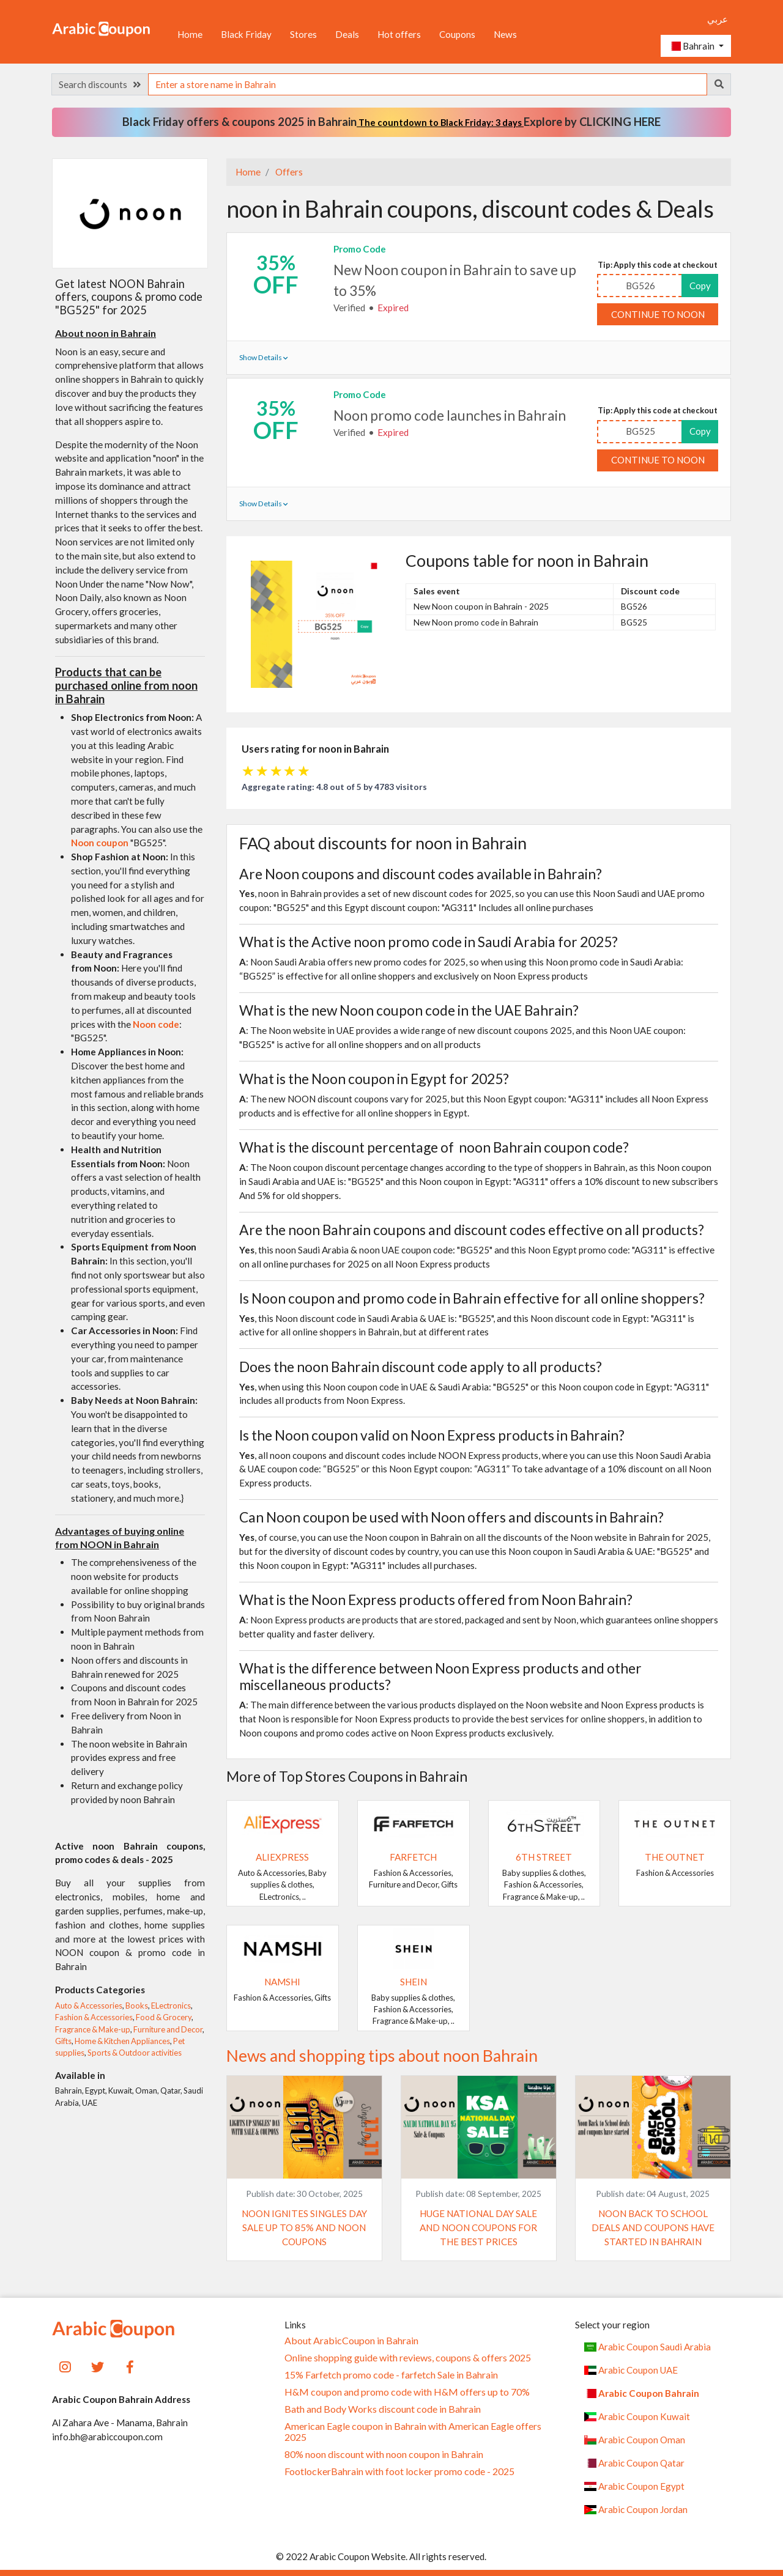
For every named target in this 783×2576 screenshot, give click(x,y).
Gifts (63, 2041)
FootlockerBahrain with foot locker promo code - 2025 (399, 2471)
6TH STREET (544, 1856)
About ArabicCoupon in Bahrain (351, 2340)
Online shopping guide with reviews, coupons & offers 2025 (407, 2357)
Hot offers (399, 34)
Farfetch (413, 1856)
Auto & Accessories (88, 2005)
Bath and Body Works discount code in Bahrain (382, 2409)
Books (136, 2005)
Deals (347, 34)
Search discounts (100, 84)
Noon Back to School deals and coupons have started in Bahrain (653, 2227)
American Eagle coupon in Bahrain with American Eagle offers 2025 (412, 2432)
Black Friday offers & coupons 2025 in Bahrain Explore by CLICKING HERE (391, 121)
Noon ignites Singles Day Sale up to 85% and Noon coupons (304, 2227)
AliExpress (282, 1856)
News (505, 34)
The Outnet (675, 1856)
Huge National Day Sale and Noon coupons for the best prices (478, 2227)
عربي (717, 18)
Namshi (282, 1981)
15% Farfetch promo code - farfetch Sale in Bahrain (391, 2374)
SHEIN (413, 1981)
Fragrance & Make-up (92, 2029)
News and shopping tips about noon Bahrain (382, 2055)
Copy (700, 285)
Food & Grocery (163, 2017)
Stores (303, 34)
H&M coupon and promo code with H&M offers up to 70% (407, 2391)
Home (189, 34)
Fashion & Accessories (94, 2017)
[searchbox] (427, 84)
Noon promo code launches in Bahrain (449, 415)
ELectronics (171, 2005)
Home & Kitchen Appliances (122, 2041)
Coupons (457, 34)
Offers (288, 171)
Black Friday (246, 34)
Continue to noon (658, 314)
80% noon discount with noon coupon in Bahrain (383, 2454)
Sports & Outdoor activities (134, 2052)
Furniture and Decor (167, 2029)
